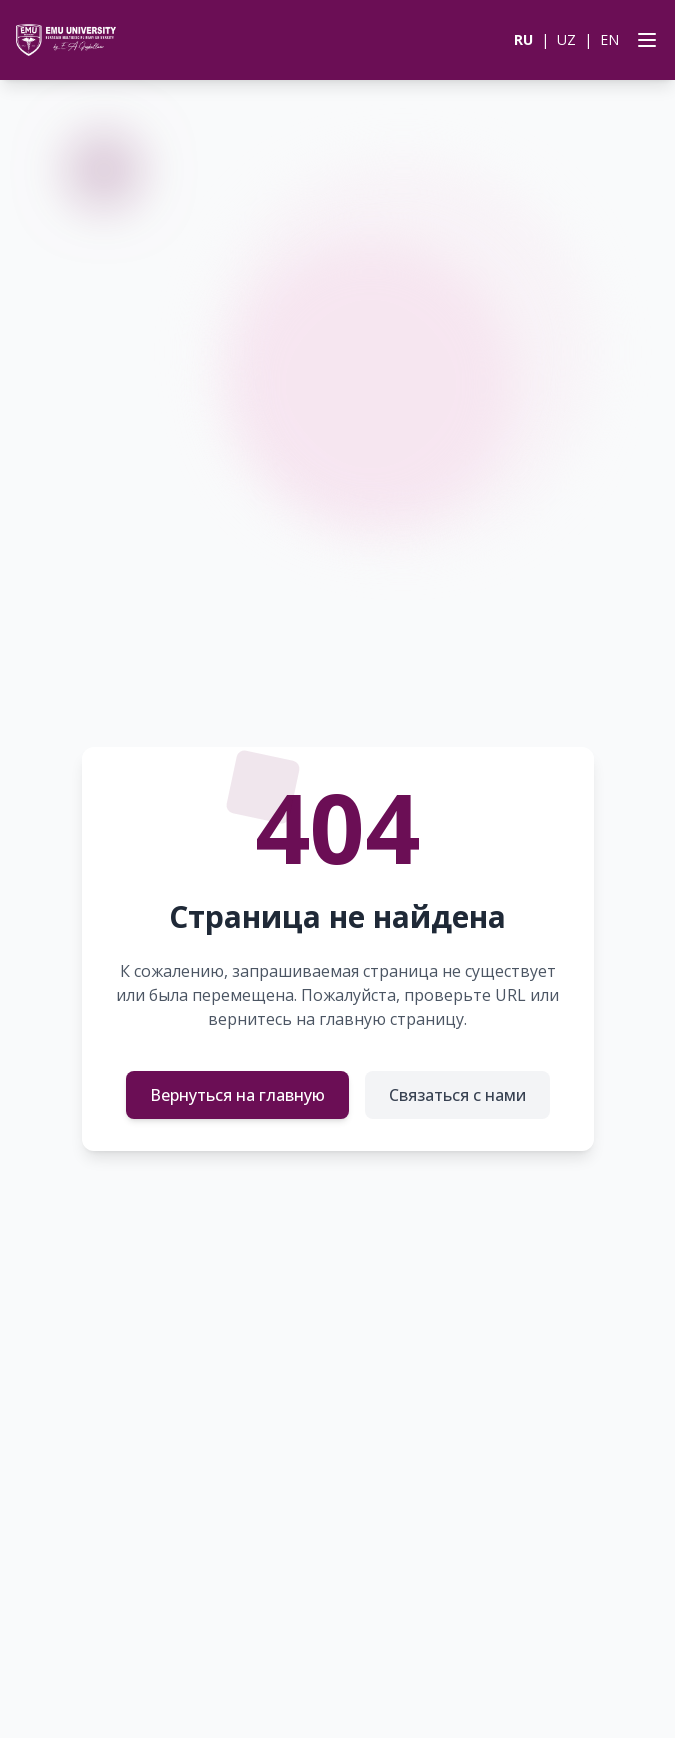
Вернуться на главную (237, 1095)
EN (609, 39)
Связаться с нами (457, 1095)
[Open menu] (643, 40)
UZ (566, 39)
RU (523, 39)
